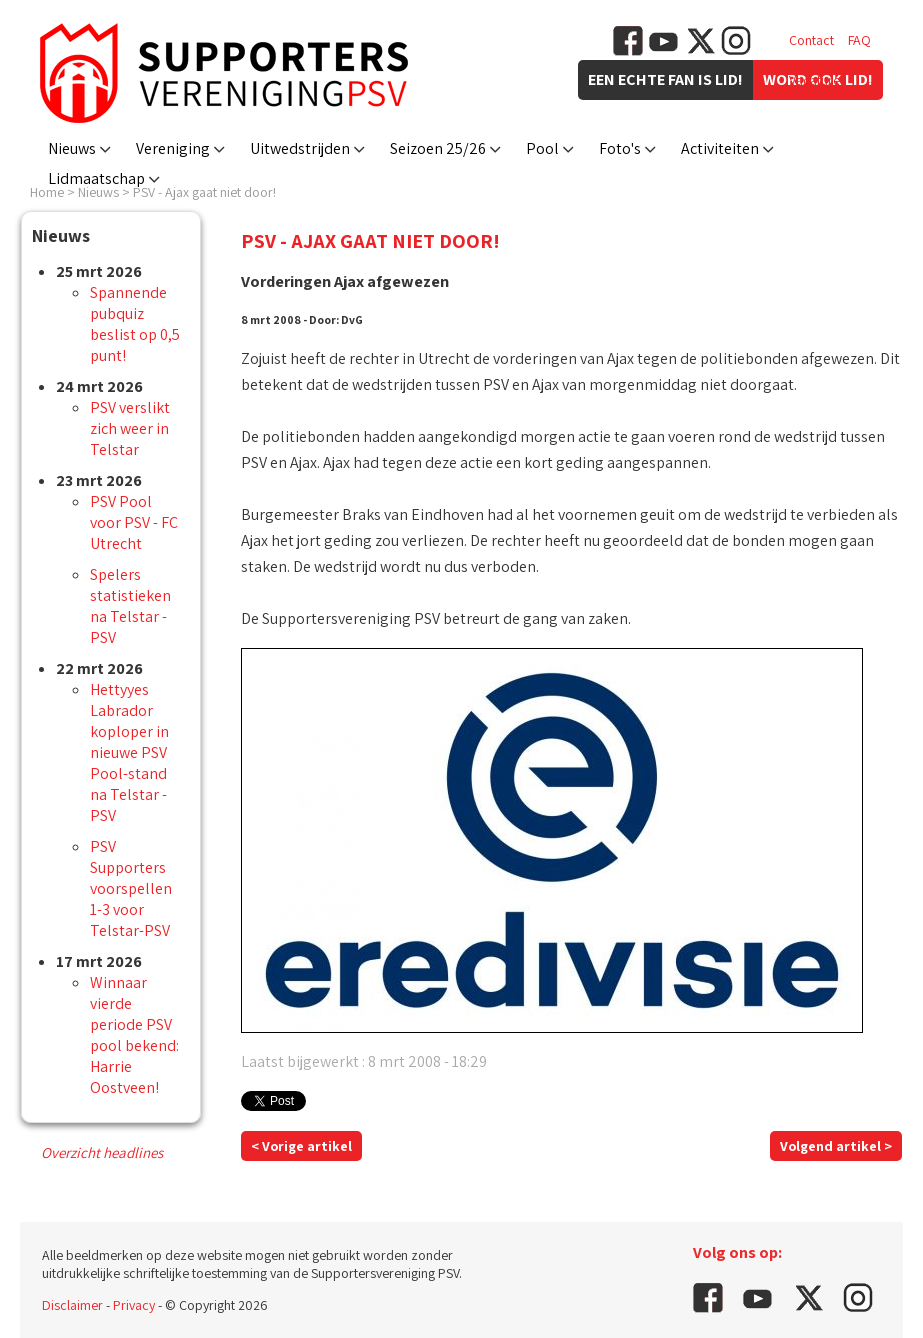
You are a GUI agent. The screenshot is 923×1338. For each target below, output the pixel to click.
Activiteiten (720, 148)
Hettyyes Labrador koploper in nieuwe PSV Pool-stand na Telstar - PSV (129, 752)
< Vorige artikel (301, 1146)
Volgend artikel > (836, 1146)
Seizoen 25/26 (438, 148)
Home (47, 192)
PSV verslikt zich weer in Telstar (130, 428)
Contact (811, 40)
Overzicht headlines (102, 1152)
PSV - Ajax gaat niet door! (204, 192)
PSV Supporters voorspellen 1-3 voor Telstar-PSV (131, 888)
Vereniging (173, 148)
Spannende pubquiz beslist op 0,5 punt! (135, 324)
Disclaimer (72, 1305)
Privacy (134, 1305)
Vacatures (817, 80)
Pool (542, 148)
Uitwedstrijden (300, 148)
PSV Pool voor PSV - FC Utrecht (134, 522)
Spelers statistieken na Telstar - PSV (130, 606)
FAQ (859, 40)
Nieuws (72, 148)
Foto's (620, 148)
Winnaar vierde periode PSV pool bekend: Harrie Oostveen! (134, 1035)
